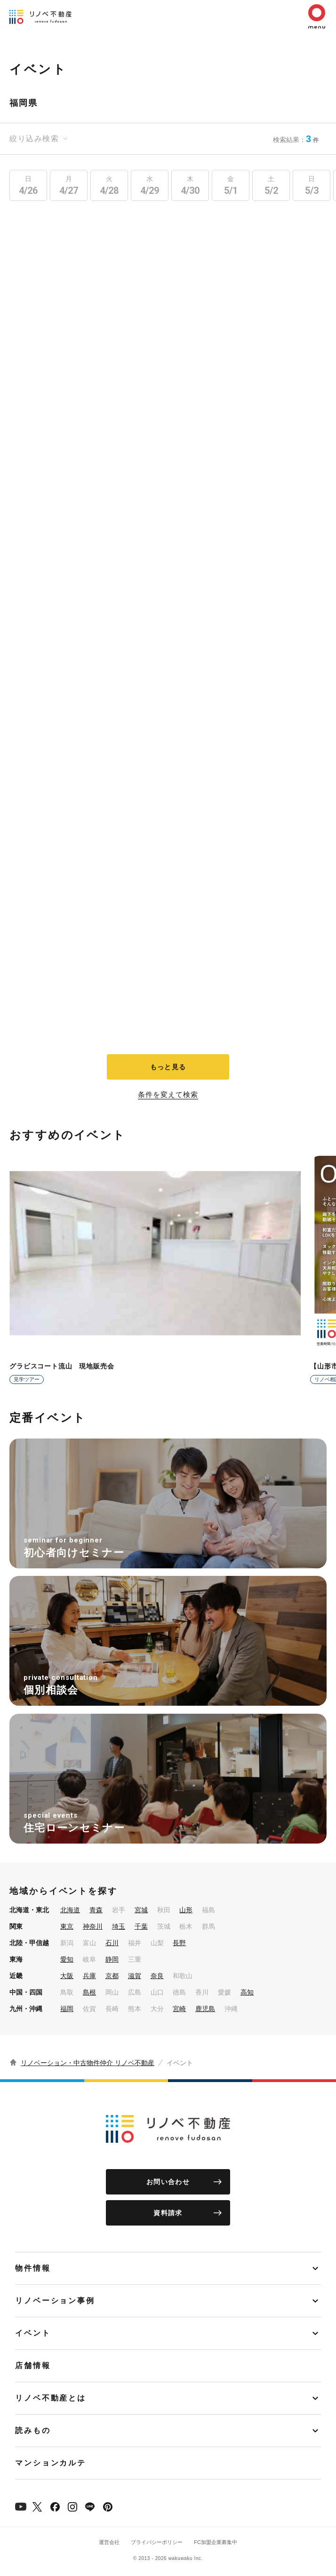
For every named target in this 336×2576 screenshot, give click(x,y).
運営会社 (109, 2542)
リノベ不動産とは (50, 2398)
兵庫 (89, 1976)
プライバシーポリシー (157, 2542)
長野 (179, 1943)
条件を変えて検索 (168, 1094)
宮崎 (179, 2008)
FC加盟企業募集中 (215, 2542)
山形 (185, 1910)
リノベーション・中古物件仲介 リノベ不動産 (87, 2063)
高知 (247, 1992)
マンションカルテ (50, 2463)
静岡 (112, 1959)
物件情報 (33, 2268)
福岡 (66, 2008)
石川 (112, 1943)
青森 (96, 1910)
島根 (89, 1992)
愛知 (66, 1959)
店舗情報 (33, 2365)
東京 (66, 1926)
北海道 (70, 1910)
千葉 (141, 1926)
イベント (33, 2333)
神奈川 (93, 1926)
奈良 (157, 1976)
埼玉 (118, 1926)
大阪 (66, 1976)
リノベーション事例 (55, 2301)
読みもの (33, 2430)
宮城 (141, 1910)
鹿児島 (205, 2008)
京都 (112, 1976)
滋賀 (134, 1976)
